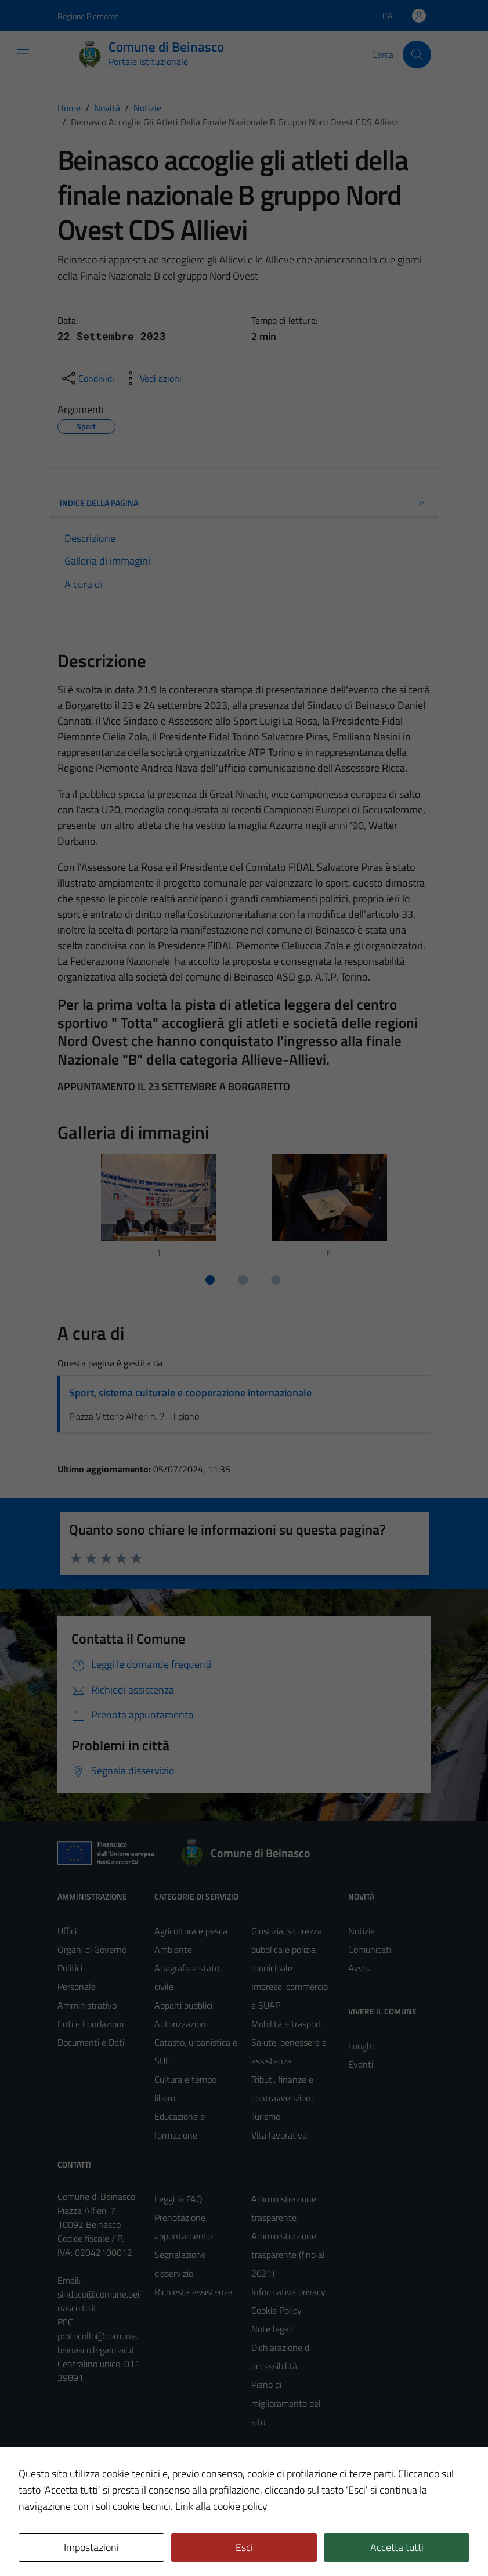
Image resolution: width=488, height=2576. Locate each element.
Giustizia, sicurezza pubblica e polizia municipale (286, 1949)
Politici (69, 1968)
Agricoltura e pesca (190, 1931)
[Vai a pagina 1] (210, 1280)
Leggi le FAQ (178, 2199)
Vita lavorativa (279, 2135)
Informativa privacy (288, 2292)
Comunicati (369, 1949)
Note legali (272, 2329)
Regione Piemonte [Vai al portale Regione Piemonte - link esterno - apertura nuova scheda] (88, 16)
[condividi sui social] (87, 378)
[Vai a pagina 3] (275, 1280)
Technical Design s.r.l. (136, 2542)
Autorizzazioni (181, 2024)
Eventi (360, 2064)
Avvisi (359, 1968)
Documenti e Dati (90, 2042)
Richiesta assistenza (193, 2292)
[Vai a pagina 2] (242, 1280)
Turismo (265, 2116)
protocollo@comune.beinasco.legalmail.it (97, 2343)
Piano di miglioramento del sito (286, 2403)
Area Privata (81, 2470)
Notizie (361, 1931)
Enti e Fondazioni (90, 2024)
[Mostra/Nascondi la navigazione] (23, 53)
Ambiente (173, 1949)
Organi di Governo (91, 1949)
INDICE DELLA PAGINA (244, 503)
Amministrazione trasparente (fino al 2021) (288, 2254)
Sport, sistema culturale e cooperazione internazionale (190, 1393)
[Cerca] (417, 54)
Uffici (67, 1931)
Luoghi (361, 2046)
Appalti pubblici (183, 2005)
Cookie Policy (276, 2310)
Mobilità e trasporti (287, 2024)
